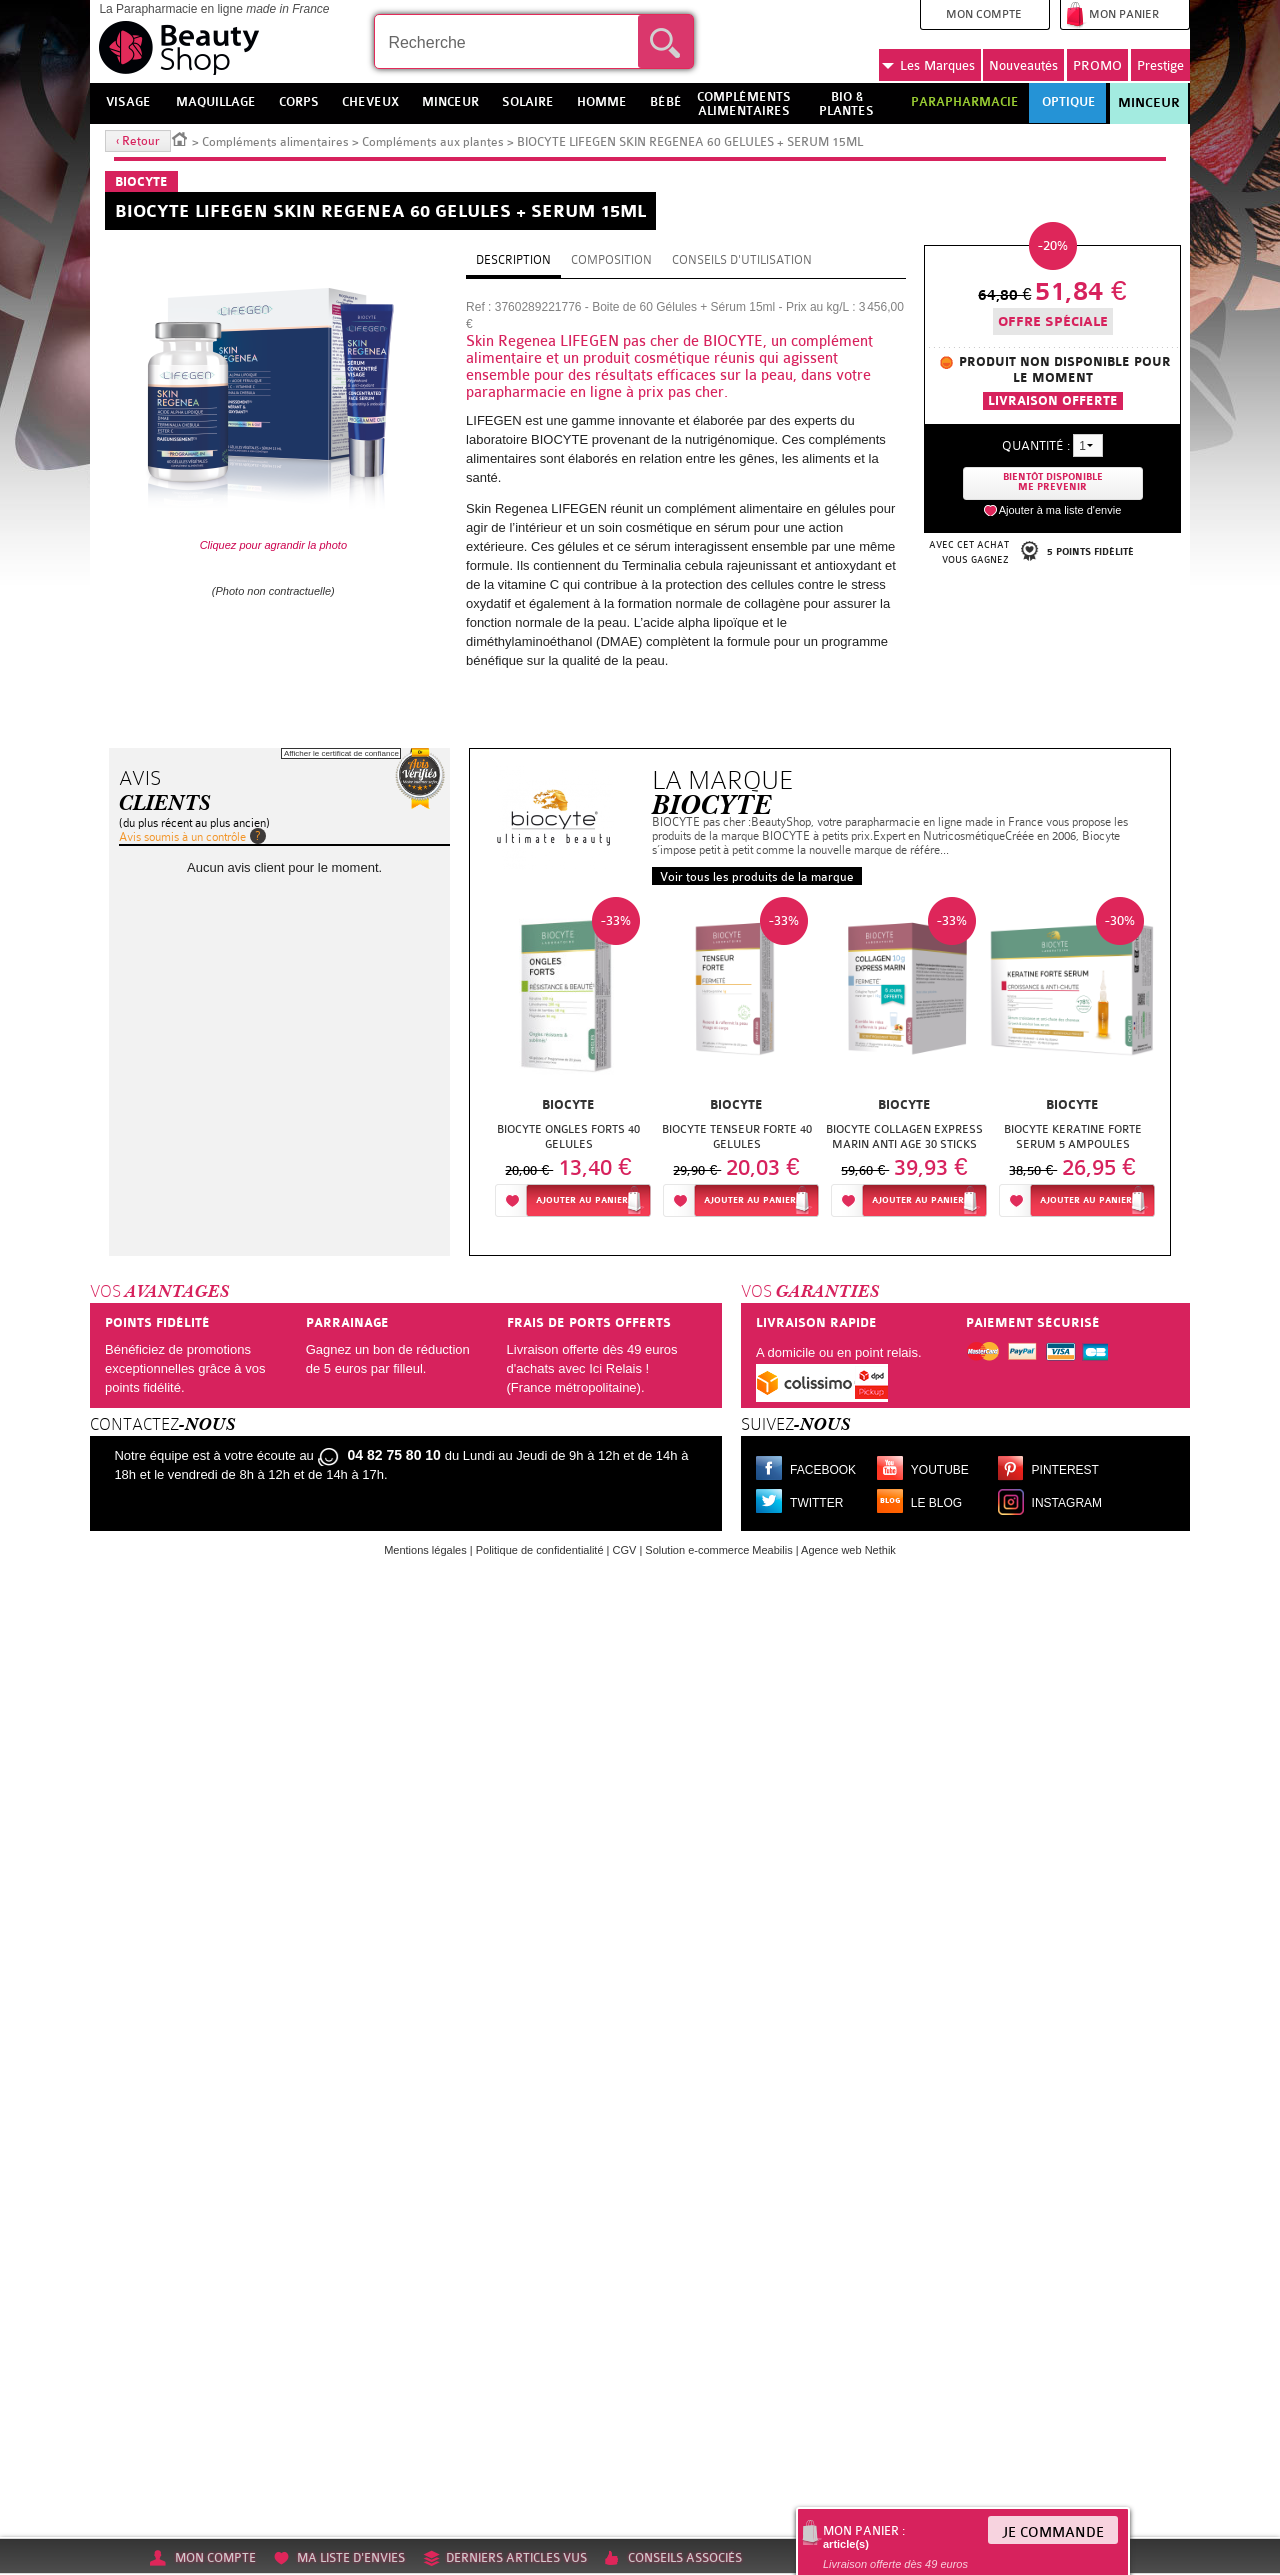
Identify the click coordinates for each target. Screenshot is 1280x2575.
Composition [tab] (611, 260)
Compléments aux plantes (433, 142)
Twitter (816, 1503)
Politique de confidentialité (540, 1550)
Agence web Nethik (848, 1550)
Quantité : (1036, 445)
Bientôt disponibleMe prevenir (1053, 482)
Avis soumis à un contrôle (182, 837)
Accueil (180, 138)
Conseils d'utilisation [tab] (742, 260)
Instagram (1067, 1503)
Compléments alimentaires (275, 142)
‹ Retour (138, 141)
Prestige (1160, 65)
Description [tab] (513, 260)
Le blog (936, 1503)
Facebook (823, 1470)
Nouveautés (1023, 65)
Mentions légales (425, 1550)
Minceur (1149, 103)
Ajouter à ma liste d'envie (1060, 510)
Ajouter (582, 1200)
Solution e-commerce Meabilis (718, 1550)
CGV (625, 1550)
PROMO (1097, 65)
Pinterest (1065, 1470)
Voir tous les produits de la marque (757, 877)
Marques (928, 66)
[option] (569, 1062)
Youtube (940, 1470)
